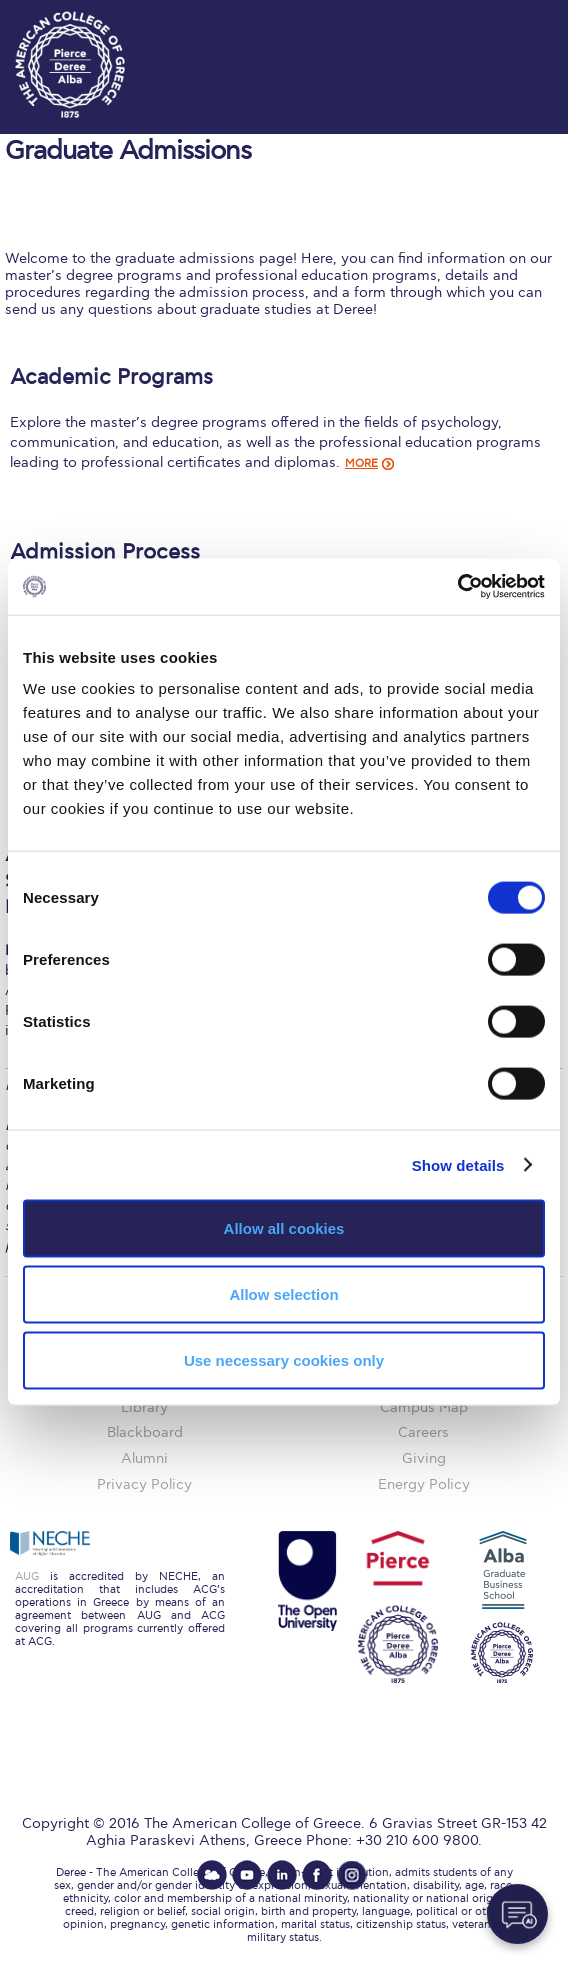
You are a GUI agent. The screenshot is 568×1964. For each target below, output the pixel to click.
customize (508, 20)
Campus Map (424, 1407)
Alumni (144, 1458)
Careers (423, 1432)
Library (144, 1407)
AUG (27, 1576)
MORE (361, 463)
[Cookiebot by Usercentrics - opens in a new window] (457, 587)
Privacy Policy (144, 1484)
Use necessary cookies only (284, 1359)
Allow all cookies (284, 1228)
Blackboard (145, 1432)
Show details (458, 1164)
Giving (424, 1458)
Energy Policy (424, 1484)
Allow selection (283, 1293)
